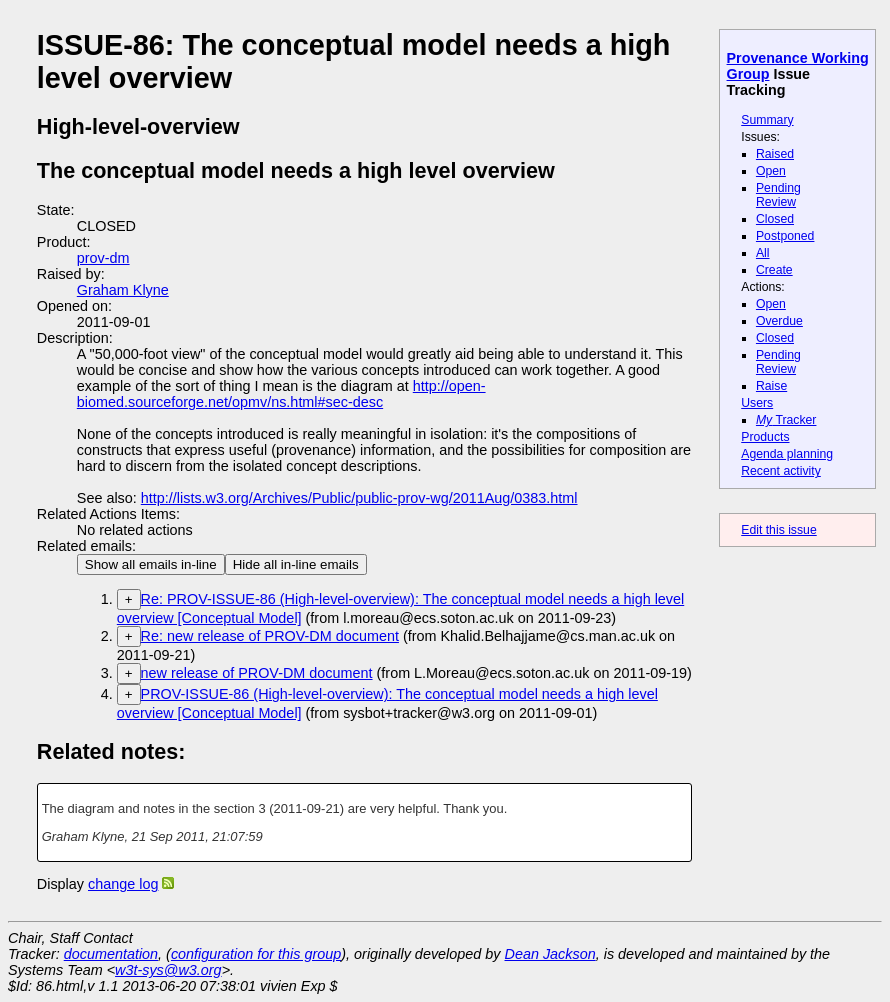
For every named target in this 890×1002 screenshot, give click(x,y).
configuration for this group (256, 954)
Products (765, 437)
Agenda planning (787, 454)
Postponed (785, 236)
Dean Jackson (550, 954)
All (763, 253)
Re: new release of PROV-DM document (270, 636)
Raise (771, 386)
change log (123, 884)
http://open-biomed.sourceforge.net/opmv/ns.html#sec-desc (281, 394)
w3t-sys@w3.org (168, 970)
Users (757, 403)
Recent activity (781, 471)
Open (771, 171)
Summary (767, 120)
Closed (775, 219)
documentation (111, 954)
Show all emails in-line (151, 564)
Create (774, 270)
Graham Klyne (123, 290)
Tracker (786, 420)
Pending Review (778, 195)
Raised (775, 154)
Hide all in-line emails (296, 564)
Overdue (779, 321)
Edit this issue (778, 530)
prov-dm (103, 258)
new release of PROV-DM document (257, 673)
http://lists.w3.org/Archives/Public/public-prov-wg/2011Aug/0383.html (359, 498)
